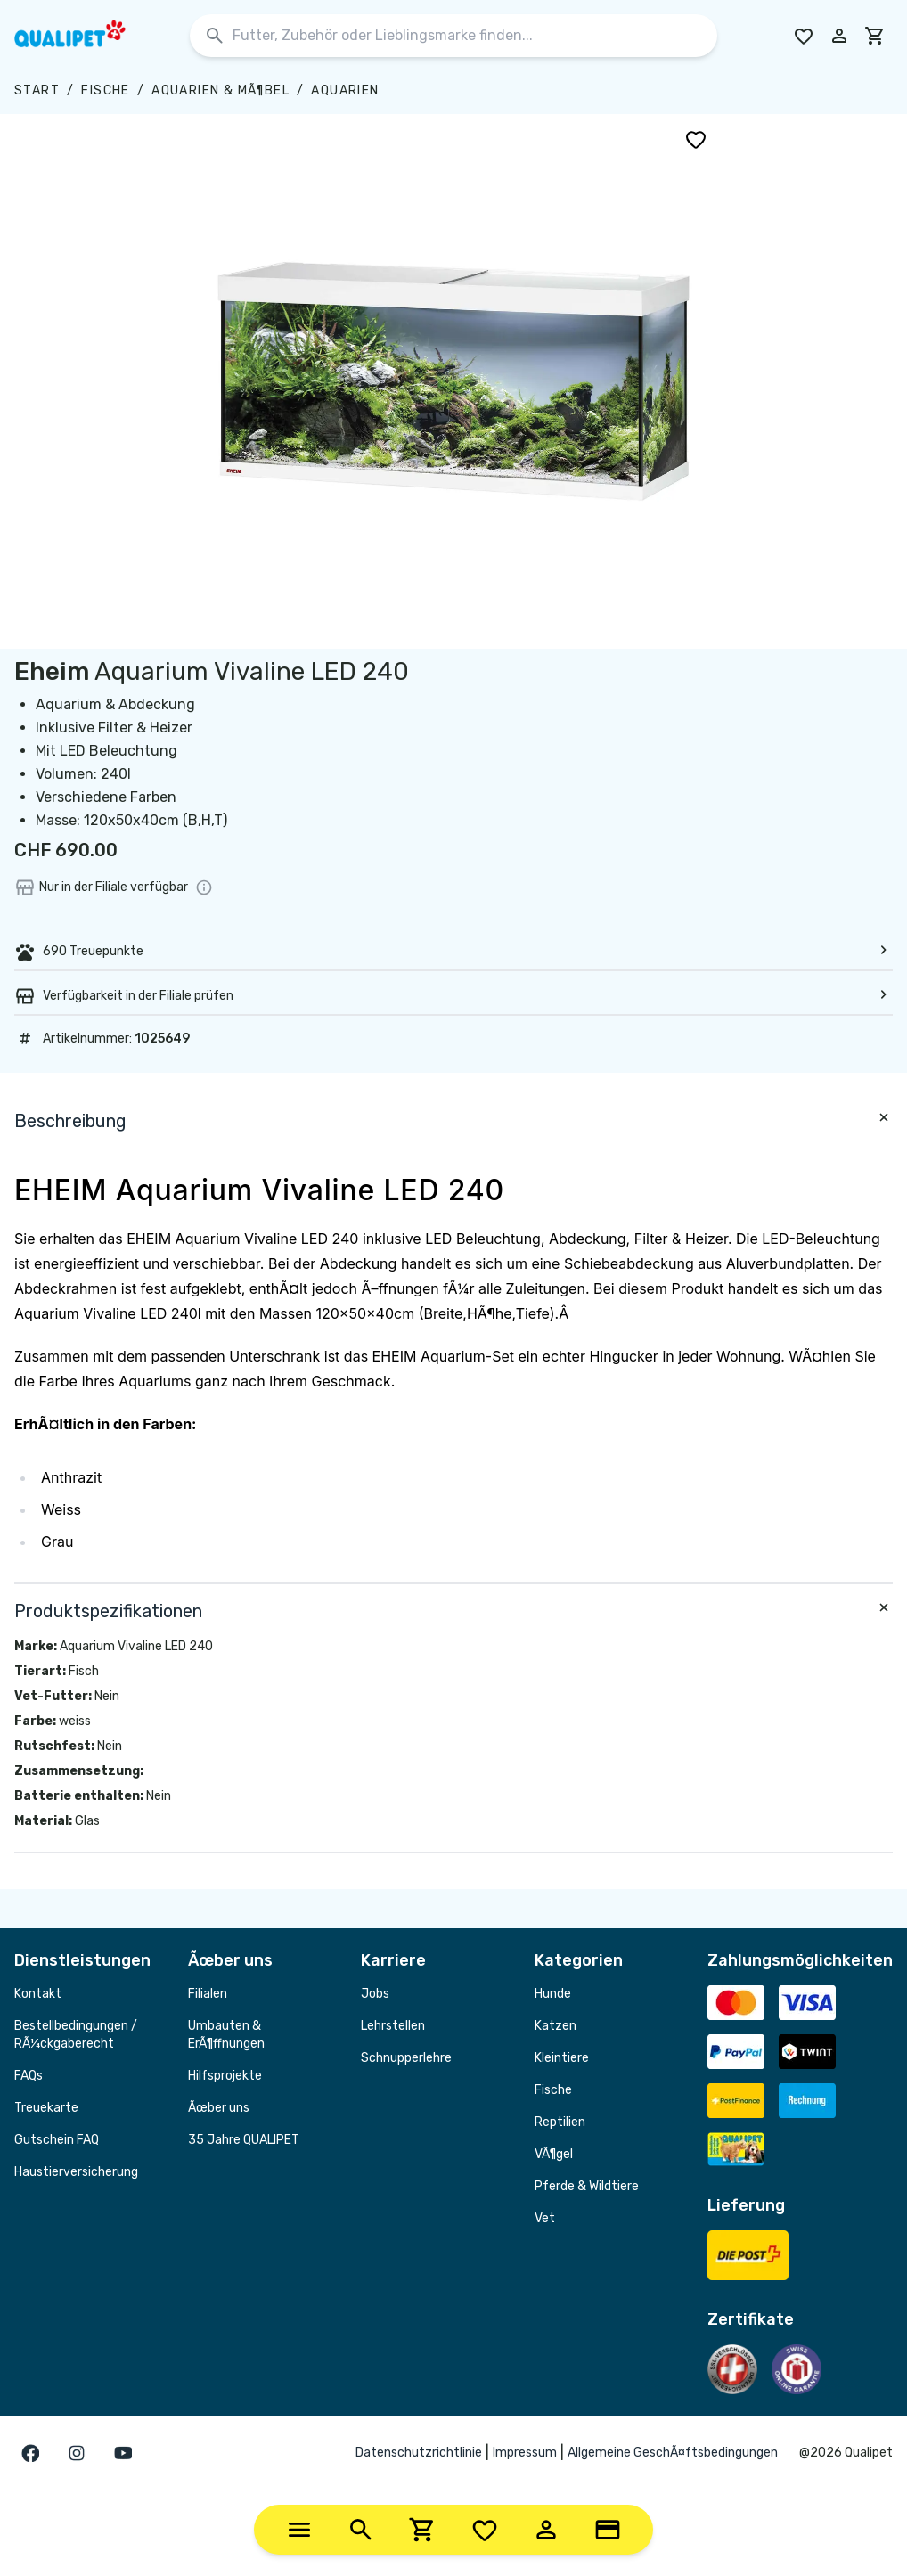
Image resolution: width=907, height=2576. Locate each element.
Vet (545, 2218)
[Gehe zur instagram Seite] (77, 2453)
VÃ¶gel (554, 2154)
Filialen (207, 1993)
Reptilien (560, 2122)
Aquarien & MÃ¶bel (220, 90)
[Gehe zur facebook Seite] (30, 2453)
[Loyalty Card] (607, 2529)
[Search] (361, 2529)
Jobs (375, 1993)
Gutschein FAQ (56, 2139)
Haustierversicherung (76, 2171)
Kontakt (37, 1993)
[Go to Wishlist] (803, 35)
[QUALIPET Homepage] (85, 35)
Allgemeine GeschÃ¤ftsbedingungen (673, 2452)
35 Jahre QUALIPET (243, 2139)
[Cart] (422, 2529)
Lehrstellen (393, 2025)
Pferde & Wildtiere (587, 2186)
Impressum (525, 2452)
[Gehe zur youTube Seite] (123, 2453)
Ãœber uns (218, 2107)
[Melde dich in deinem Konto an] (839, 35)
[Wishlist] (484, 2529)
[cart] (875, 35)
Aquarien (345, 90)
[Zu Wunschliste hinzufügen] (696, 139)
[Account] (546, 2529)
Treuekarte (46, 2107)
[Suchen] (214, 36)
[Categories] (299, 2529)
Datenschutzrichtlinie (418, 2452)
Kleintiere (562, 2057)
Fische (105, 90)
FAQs (28, 2075)
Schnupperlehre (406, 2057)
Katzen (555, 2025)
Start (37, 90)
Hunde (553, 1993)
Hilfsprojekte (225, 2075)
